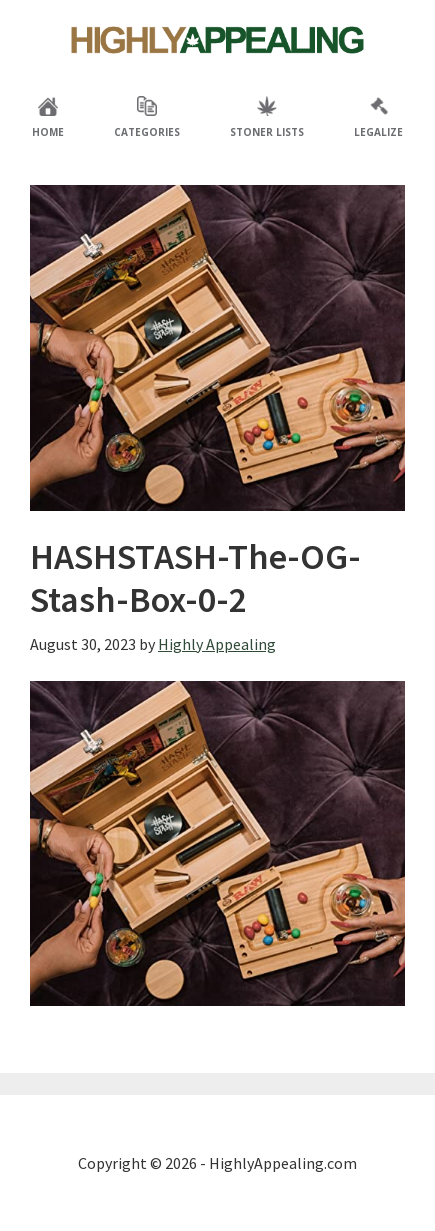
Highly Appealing (218, 40)
